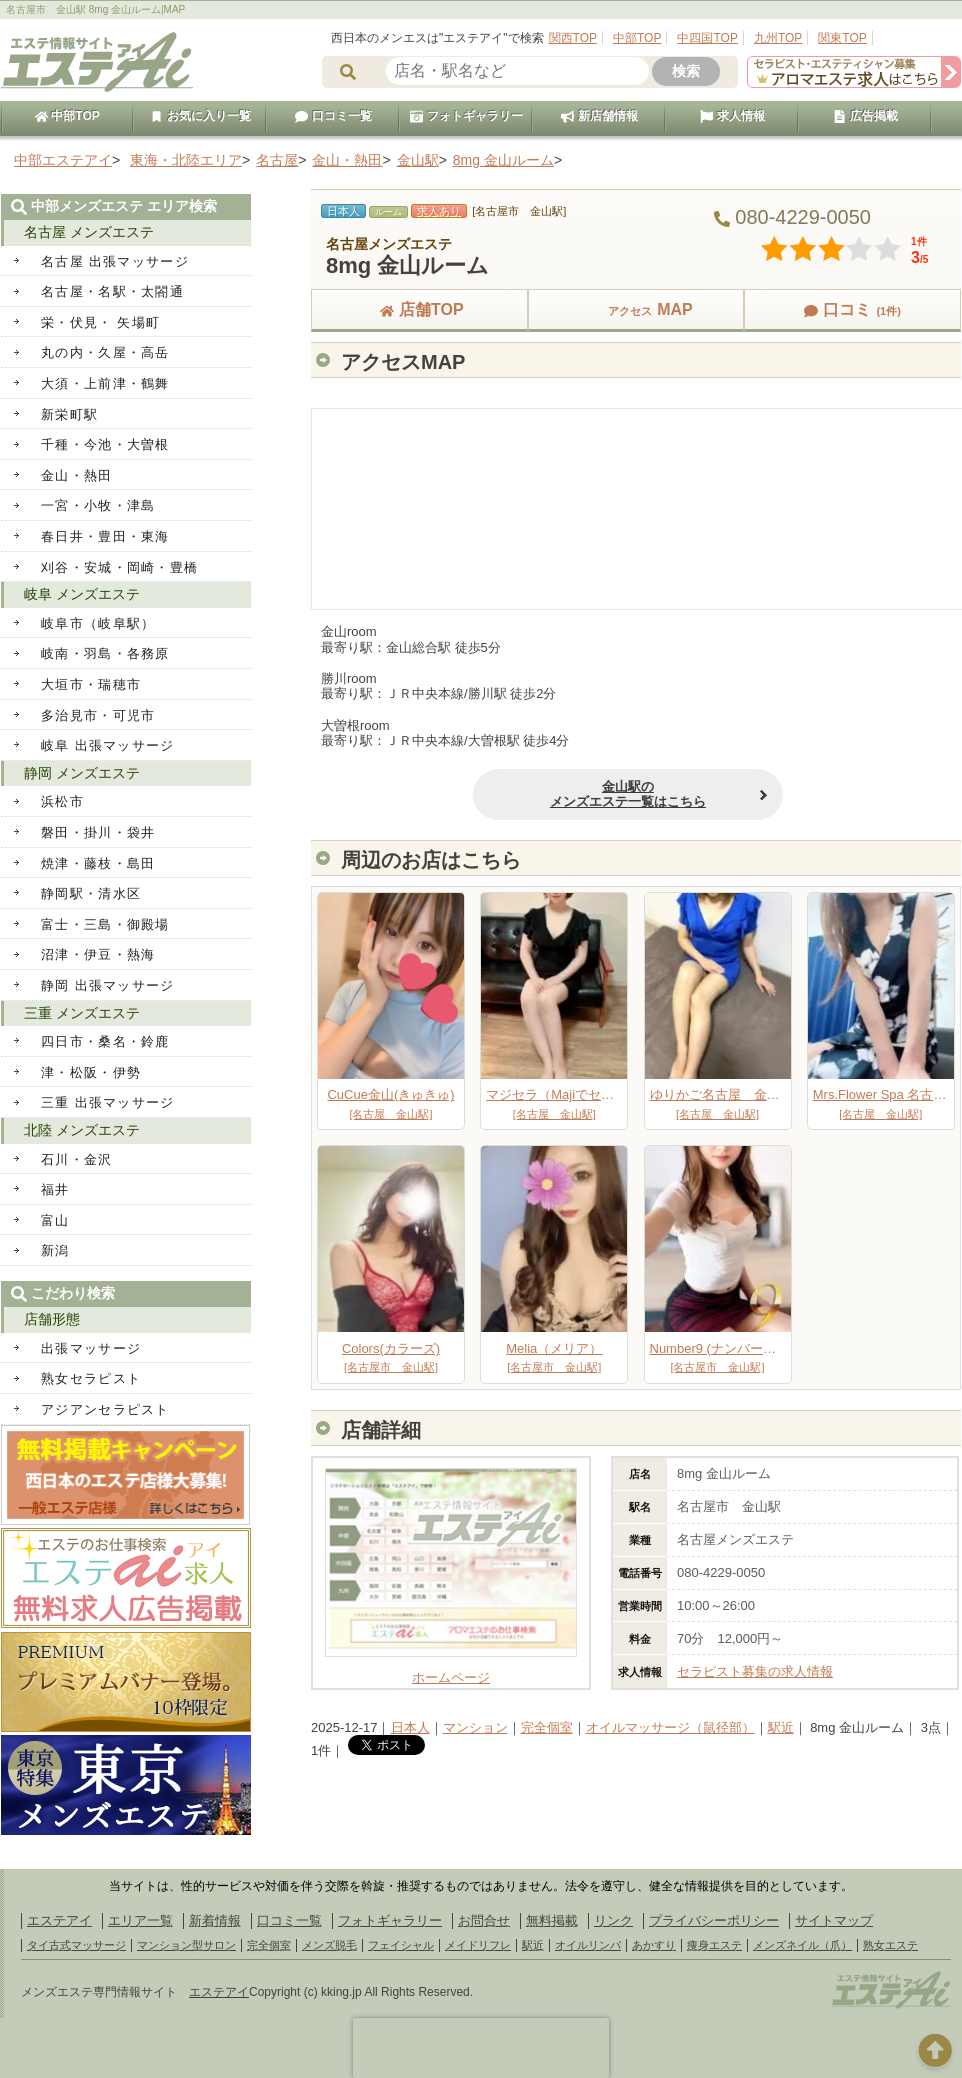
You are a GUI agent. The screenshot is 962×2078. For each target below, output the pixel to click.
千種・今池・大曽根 (105, 444)
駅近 (781, 1727)
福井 (55, 1189)
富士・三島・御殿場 (105, 924)
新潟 (55, 1250)
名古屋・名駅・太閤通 (112, 291)
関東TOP (842, 38)
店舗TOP (419, 309)
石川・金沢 (77, 1159)
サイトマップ (834, 1920)
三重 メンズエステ (82, 1013)
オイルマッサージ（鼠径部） (670, 1727)
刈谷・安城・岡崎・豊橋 (119, 567)
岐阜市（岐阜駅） (98, 623)
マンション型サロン (186, 1945)
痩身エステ (714, 1945)
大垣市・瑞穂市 (91, 684)
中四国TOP (707, 38)
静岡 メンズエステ (82, 773)
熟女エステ (890, 1945)
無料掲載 (552, 1920)
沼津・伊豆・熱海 (98, 954)
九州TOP (778, 38)
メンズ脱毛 (329, 1945)
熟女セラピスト (91, 1378)
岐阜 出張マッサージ (108, 745)
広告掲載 (865, 116)
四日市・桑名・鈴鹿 (105, 1041)
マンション (475, 1727)
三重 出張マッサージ (108, 1102)
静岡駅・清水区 (91, 893)
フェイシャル (401, 1945)
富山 (55, 1220)
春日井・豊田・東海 (105, 536)
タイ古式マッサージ (76, 1945)
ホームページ (451, 1670)
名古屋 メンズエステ (89, 232)
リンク (613, 1920)
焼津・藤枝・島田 (98, 863)
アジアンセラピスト (105, 1409)
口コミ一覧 (333, 116)
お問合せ (484, 1920)
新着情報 (215, 1920)
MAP (636, 309)
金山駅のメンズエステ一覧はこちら (580, 794)
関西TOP (573, 38)
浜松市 (62, 801)
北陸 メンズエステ (82, 1130)
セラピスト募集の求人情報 (755, 1671)
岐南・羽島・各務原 (105, 653)
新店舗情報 (599, 116)
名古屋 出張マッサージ (115, 261)
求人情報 (732, 116)
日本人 (410, 1727)
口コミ (852, 309)
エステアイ (59, 1920)
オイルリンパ (588, 1945)
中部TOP (637, 38)
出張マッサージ (91, 1348)
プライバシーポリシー (714, 1920)
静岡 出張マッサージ (108, 985)
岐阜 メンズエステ (82, 594)
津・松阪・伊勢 (91, 1072)
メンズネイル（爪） (802, 1945)
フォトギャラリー (466, 116)
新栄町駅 (69, 414)
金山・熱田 (77, 475)
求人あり (439, 211)
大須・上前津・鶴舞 (105, 383)
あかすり (654, 1945)
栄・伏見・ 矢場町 (100, 322)
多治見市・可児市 (98, 715)
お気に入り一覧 (200, 116)
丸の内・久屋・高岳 (105, 352)
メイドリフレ (478, 1945)
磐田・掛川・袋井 (98, 832)
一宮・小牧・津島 (98, 505)
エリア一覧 (140, 1920)
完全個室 (547, 1727)
